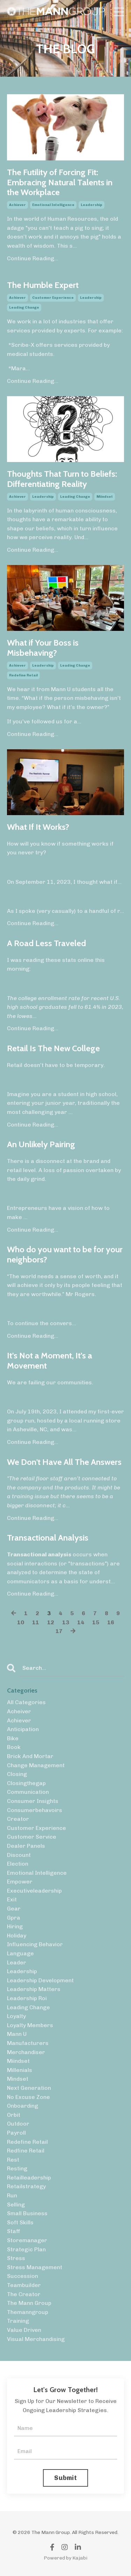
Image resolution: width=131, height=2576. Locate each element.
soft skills (20, 2222)
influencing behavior (35, 1944)
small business (27, 2213)
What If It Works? (38, 827)
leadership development (40, 1980)
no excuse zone (28, 2097)
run (12, 2195)
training (18, 2320)
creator (18, 1819)
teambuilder (24, 2285)
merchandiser (26, 2052)
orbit (13, 2115)
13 (65, 1622)
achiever (17, 205)
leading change (24, 307)
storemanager (27, 2240)
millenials (19, 2070)
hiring (15, 1926)
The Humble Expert (43, 285)
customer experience (53, 298)
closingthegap (26, 1783)
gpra (13, 1917)
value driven (24, 2330)
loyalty (16, 2016)
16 (110, 1622)
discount (19, 1855)
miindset (104, 497)
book (14, 1747)
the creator (24, 2294)
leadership (91, 205)
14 (80, 1622)
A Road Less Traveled (46, 943)
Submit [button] (65, 2478)
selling (16, 2204)
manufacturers (28, 2043)
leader (16, 1962)
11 (35, 1622)
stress (16, 2258)
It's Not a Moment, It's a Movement (49, 1361)
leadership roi (27, 1998)
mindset (17, 2078)
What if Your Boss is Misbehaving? (43, 648)
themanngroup (27, 2312)
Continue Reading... (32, 258)
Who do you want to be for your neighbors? (65, 1255)
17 (59, 1631)
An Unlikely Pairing (41, 1144)
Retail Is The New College (53, 1048)
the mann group (29, 2303)
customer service (31, 1836)
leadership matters (33, 1989)
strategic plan (26, 2249)
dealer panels (26, 1846)
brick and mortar (30, 1756)
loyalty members (30, 2025)
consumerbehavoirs (34, 1810)
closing (17, 1774)
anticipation (23, 1729)
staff (13, 2231)
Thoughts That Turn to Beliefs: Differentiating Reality (62, 479)
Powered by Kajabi (65, 2558)
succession (22, 2276)
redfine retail (25, 2150)
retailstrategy (26, 2186)
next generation (29, 2088)
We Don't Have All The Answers (64, 1462)
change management (36, 1765)
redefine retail (23, 675)
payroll (16, 2132)
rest (13, 2159)
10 (20, 1622)
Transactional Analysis (47, 1538)
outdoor (18, 2123)
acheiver (19, 1711)
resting (17, 2168)
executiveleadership (34, 1890)
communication (28, 1792)
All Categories (26, 1702)
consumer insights (32, 1801)
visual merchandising (36, 2339)
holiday (16, 1935)
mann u (17, 2034)
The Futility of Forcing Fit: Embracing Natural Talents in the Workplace (59, 182)
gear (14, 1908)
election (17, 1863)
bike (13, 1738)
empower (19, 1881)
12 (50, 1622)
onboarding (22, 2105)
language (20, 1953)
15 (95, 1622)
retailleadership (29, 2177)
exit (12, 1899)
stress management (34, 2267)
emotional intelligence (53, 205)
